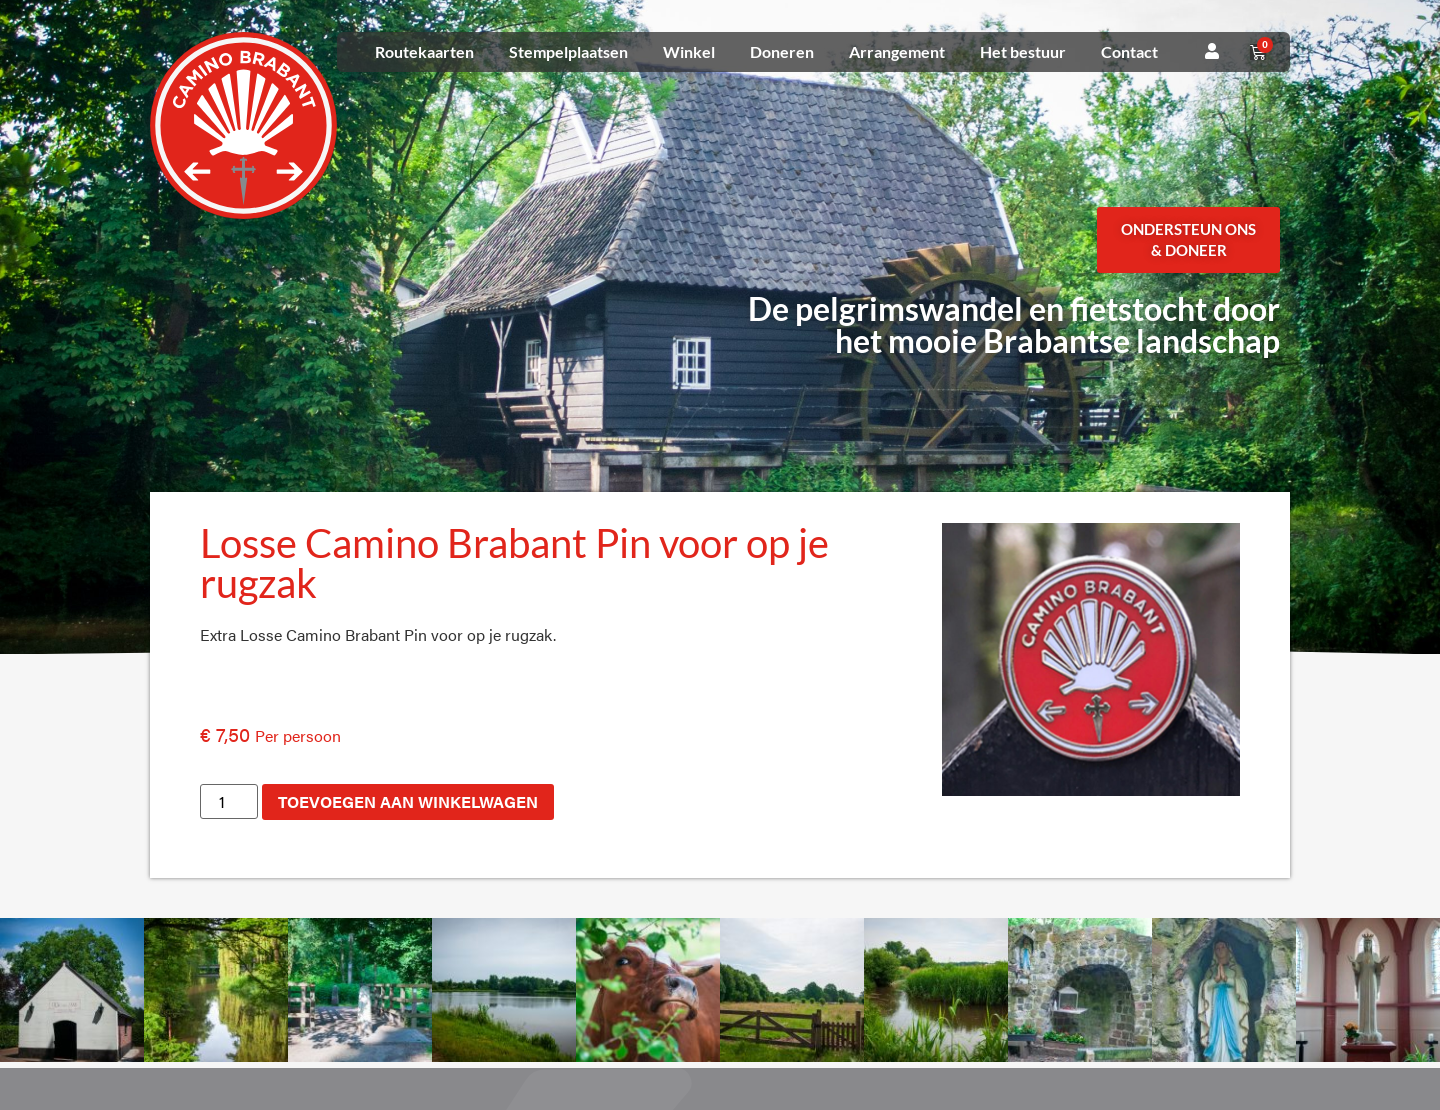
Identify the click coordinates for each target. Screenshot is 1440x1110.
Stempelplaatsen (568, 51)
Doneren (782, 51)
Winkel (689, 51)
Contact (1129, 51)
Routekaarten (424, 51)
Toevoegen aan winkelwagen (408, 801)
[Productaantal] (229, 801)
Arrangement (897, 51)
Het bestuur (1023, 51)
